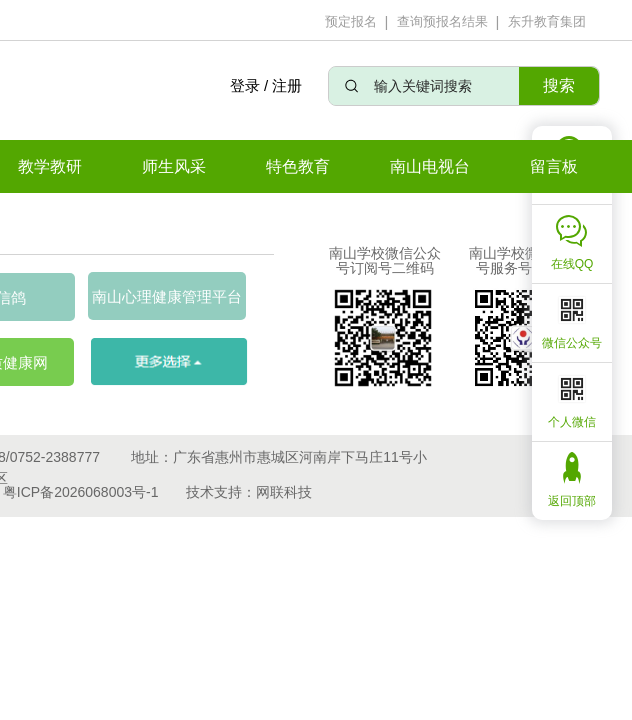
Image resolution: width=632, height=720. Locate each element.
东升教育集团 (547, 21)
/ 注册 (283, 85)
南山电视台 (430, 166)
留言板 (554, 166)
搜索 (559, 85)
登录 (244, 85)
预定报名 (351, 21)
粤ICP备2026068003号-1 (81, 492)
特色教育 (298, 166)
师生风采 (174, 166)
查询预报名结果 (442, 21)
